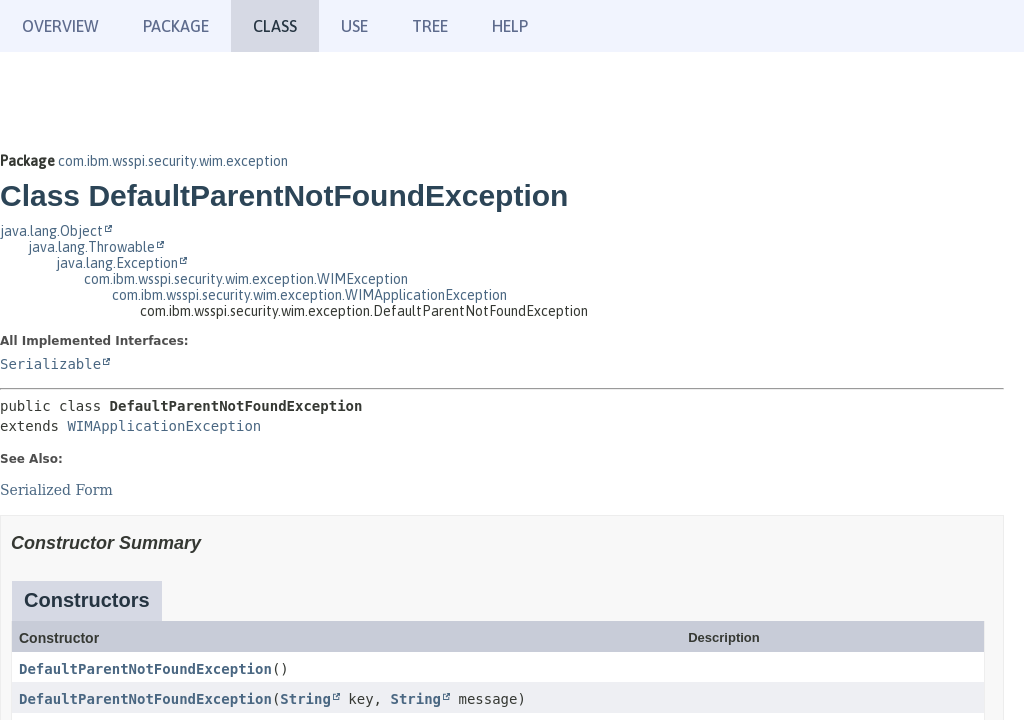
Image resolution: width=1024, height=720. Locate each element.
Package (176, 26)
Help (510, 26)
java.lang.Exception (117, 263)
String (305, 699)
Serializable (50, 364)
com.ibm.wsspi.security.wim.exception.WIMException (246, 279)
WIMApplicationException (164, 426)
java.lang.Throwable (91, 247)
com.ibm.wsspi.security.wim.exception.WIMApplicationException (309, 295)
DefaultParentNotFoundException (145, 669)
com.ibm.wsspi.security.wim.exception (173, 161)
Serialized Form (56, 490)
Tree (430, 26)
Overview (60, 26)
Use (354, 26)
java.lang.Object (51, 231)
